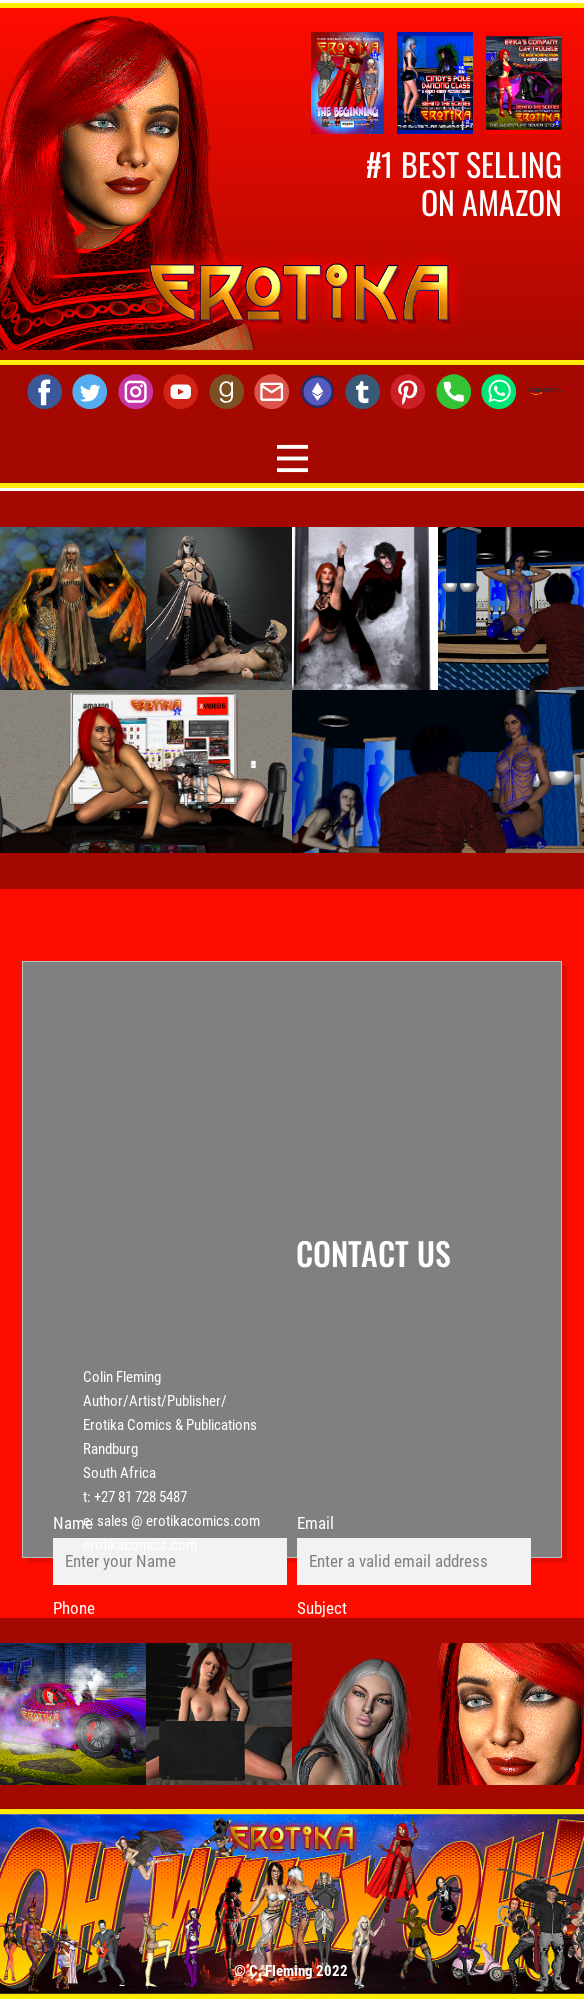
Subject (322, 1608)
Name (73, 1523)
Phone (74, 1608)
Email (315, 1523)
